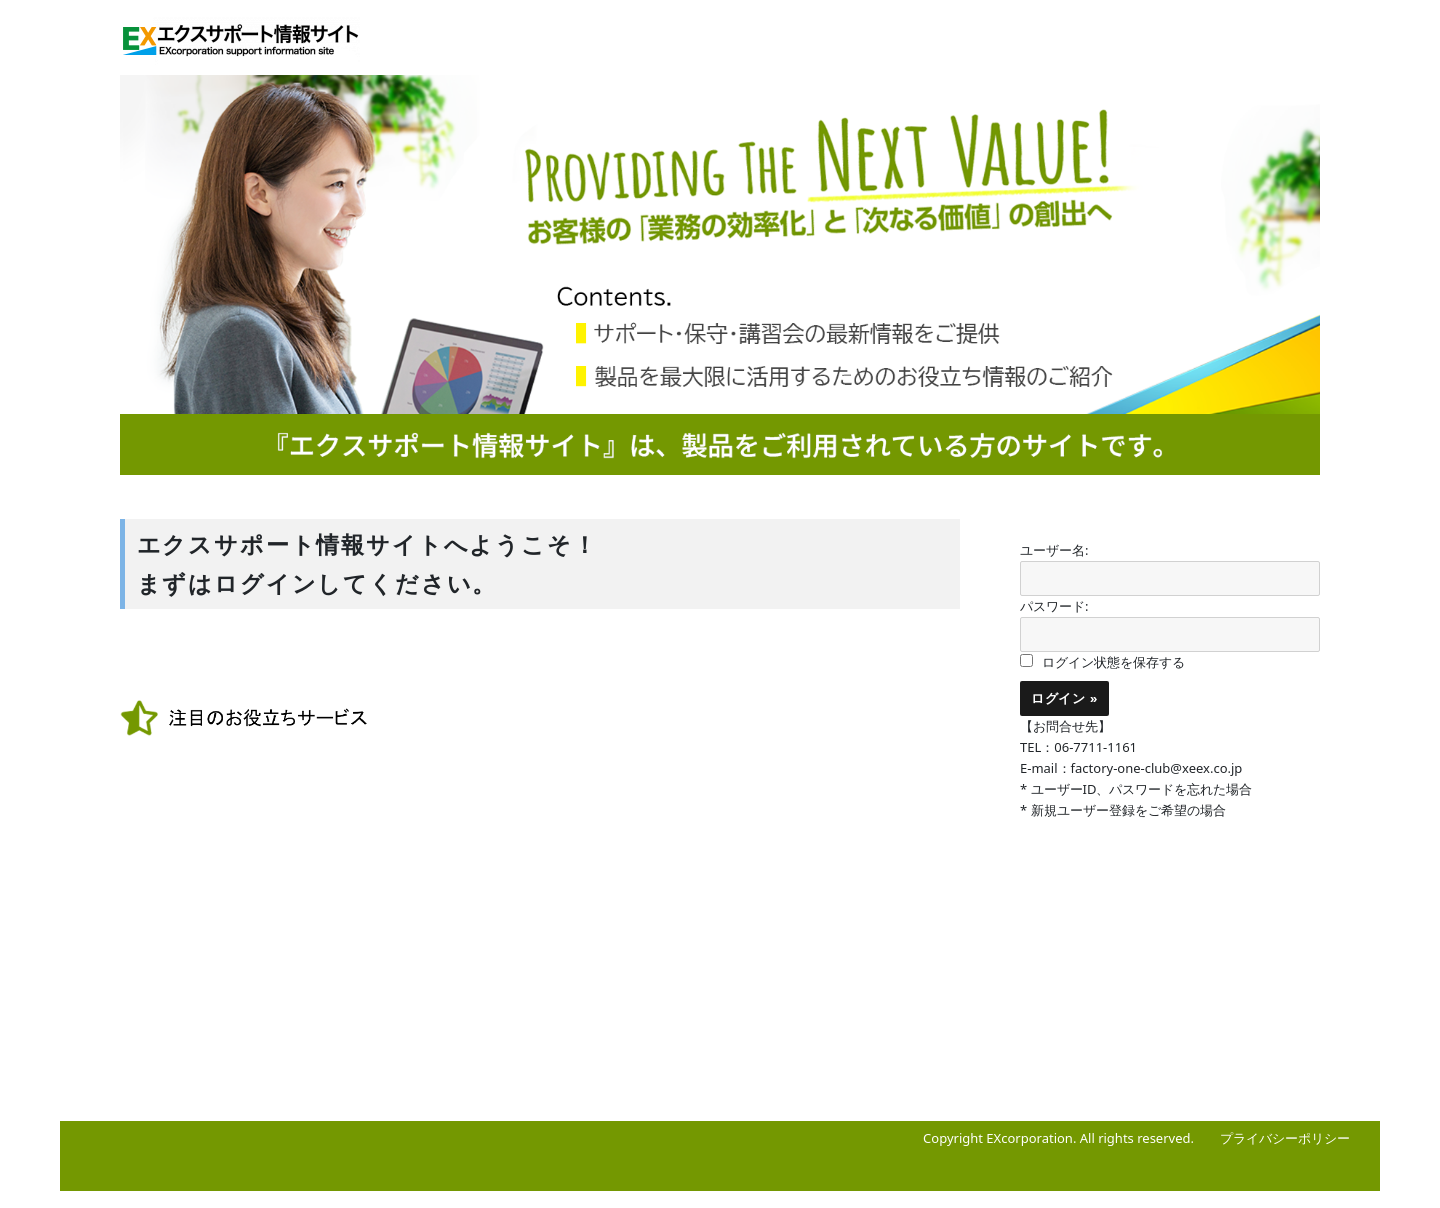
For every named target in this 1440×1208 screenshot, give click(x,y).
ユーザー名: (1054, 550)
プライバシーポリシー (1285, 1138)
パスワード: (1054, 606)
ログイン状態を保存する (1113, 662)
